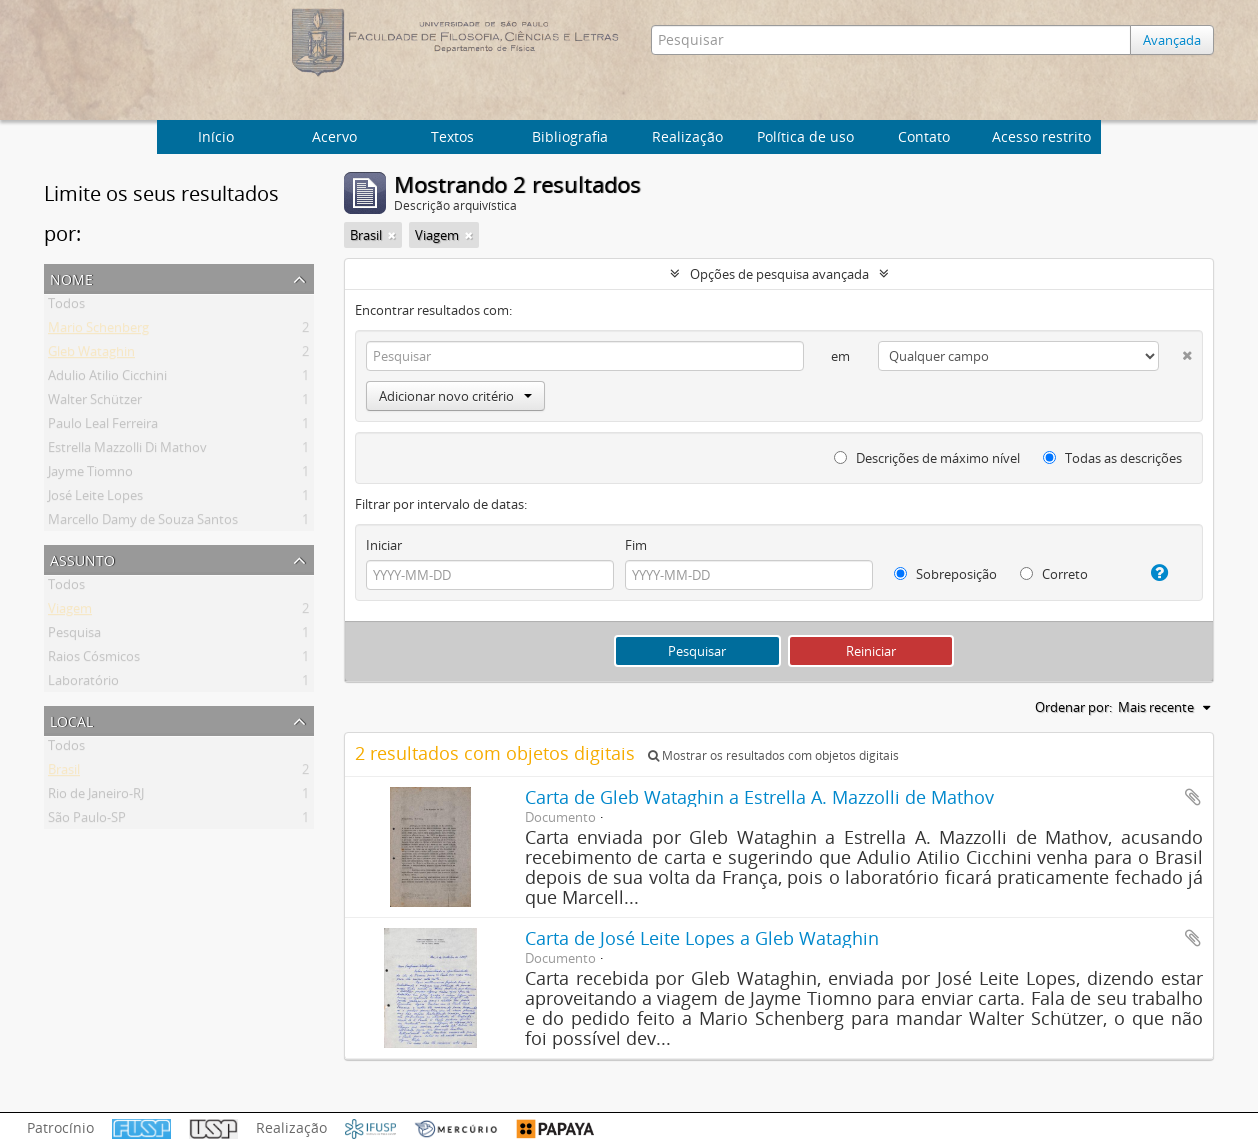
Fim (636, 545)
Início (216, 136)
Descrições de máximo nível (927, 458)
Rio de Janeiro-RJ (96, 797)
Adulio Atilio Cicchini (107, 379)
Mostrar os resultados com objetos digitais (773, 755)
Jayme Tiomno (90, 475)
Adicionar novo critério (455, 396)
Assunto (82, 558)
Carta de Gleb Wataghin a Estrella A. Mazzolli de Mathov (759, 797)
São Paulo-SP (87, 821)
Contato (924, 136)
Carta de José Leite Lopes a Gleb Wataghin (702, 938)
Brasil (64, 773)
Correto (1054, 574)
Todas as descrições (1112, 458)
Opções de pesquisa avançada (779, 274)
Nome (71, 277)
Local (71, 719)
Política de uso (805, 136)
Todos (66, 307)
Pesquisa (74, 636)
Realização (687, 136)
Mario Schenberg (98, 331)
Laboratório (83, 684)
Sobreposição (945, 574)
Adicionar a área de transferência (1193, 797)
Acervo (334, 136)
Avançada (1172, 40)
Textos (452, 136)
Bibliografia (570, 136)
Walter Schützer (95, 403)
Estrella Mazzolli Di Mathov (127, 451)
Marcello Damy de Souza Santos (143, 523)
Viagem (70, 612)
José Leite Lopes (95, 499)
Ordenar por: (1073, 707)
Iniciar (384, 545)
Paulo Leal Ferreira (103, 427)
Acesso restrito (1041, 136)
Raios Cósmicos (94, 660)
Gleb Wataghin (91, 355)
